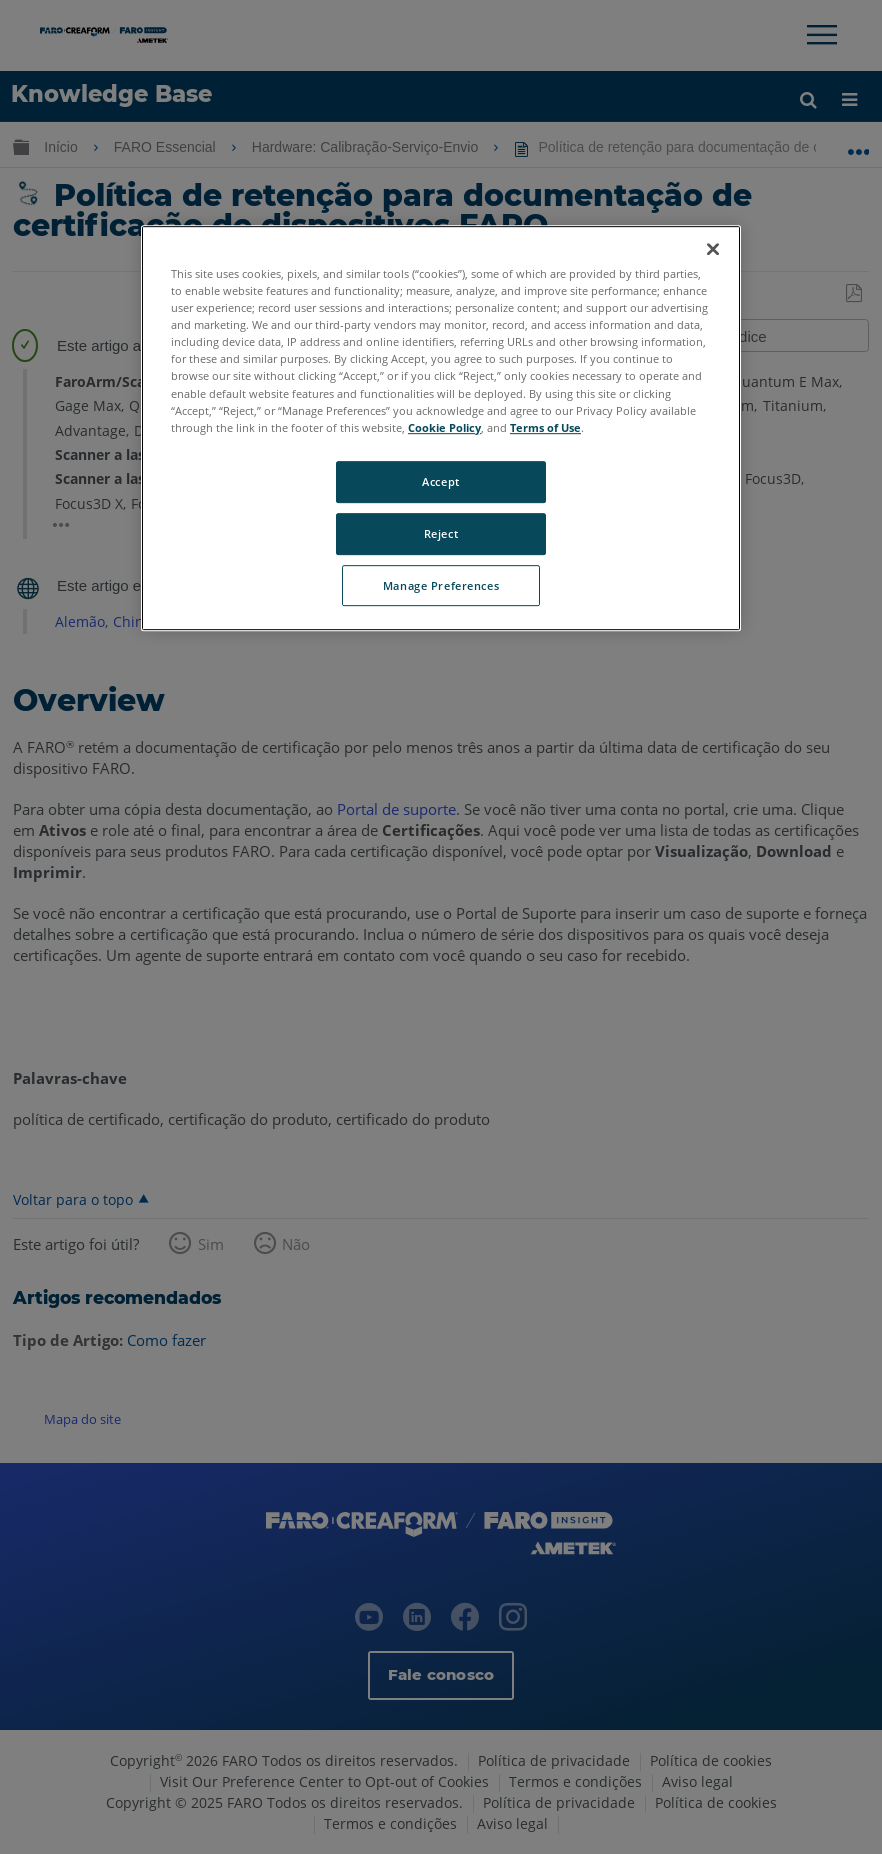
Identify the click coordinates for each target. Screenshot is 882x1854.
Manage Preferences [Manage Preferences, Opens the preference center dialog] (441, 585)
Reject (441, 533)
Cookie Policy (444, 427)
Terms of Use (545, 427)
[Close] (713, 249)
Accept (440, 481)
